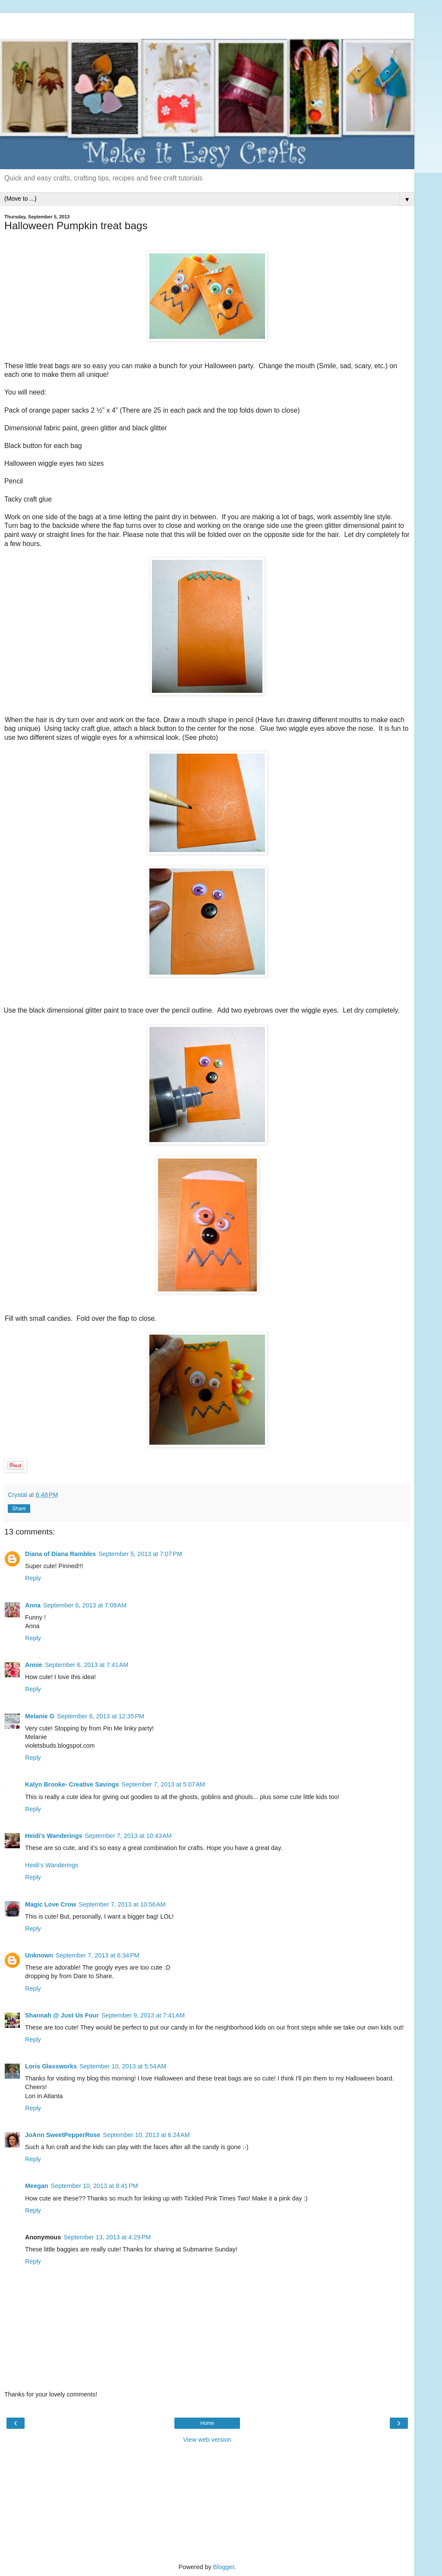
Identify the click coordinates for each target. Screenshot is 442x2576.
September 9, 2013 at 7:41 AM (143, 2015)
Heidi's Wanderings (53, 1835)
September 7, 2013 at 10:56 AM (122, 1904)
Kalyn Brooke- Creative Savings (72, 1784)
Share (19, 1509)
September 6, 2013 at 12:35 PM (100, 1716)
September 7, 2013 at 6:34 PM (97, 1955)
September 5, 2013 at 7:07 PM (140, 1553)
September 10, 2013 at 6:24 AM (146, 2134)
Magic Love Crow (50, 1904)
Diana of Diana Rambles (60, 1553)
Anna (33, 1605)
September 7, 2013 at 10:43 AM (128, 1835)
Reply (33, 1578)
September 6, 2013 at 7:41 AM (86, 1664)
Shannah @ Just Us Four (62, 2015)
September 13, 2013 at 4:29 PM (107, 2237)
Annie (33, 1664)
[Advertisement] (207, 24)
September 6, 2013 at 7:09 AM (84, 1605)
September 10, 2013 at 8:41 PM (94, 2185)
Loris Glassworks (51, 2066)
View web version (207, 2439)
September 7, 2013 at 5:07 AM (163, 1784)
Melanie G (39, 1716)
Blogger (223, 2566)
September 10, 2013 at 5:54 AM (122, 2066)
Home (207, 2423)
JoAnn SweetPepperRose (62, 2134)
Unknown (39, 1955)
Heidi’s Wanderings (51, 1865)
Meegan (36, 2185)
